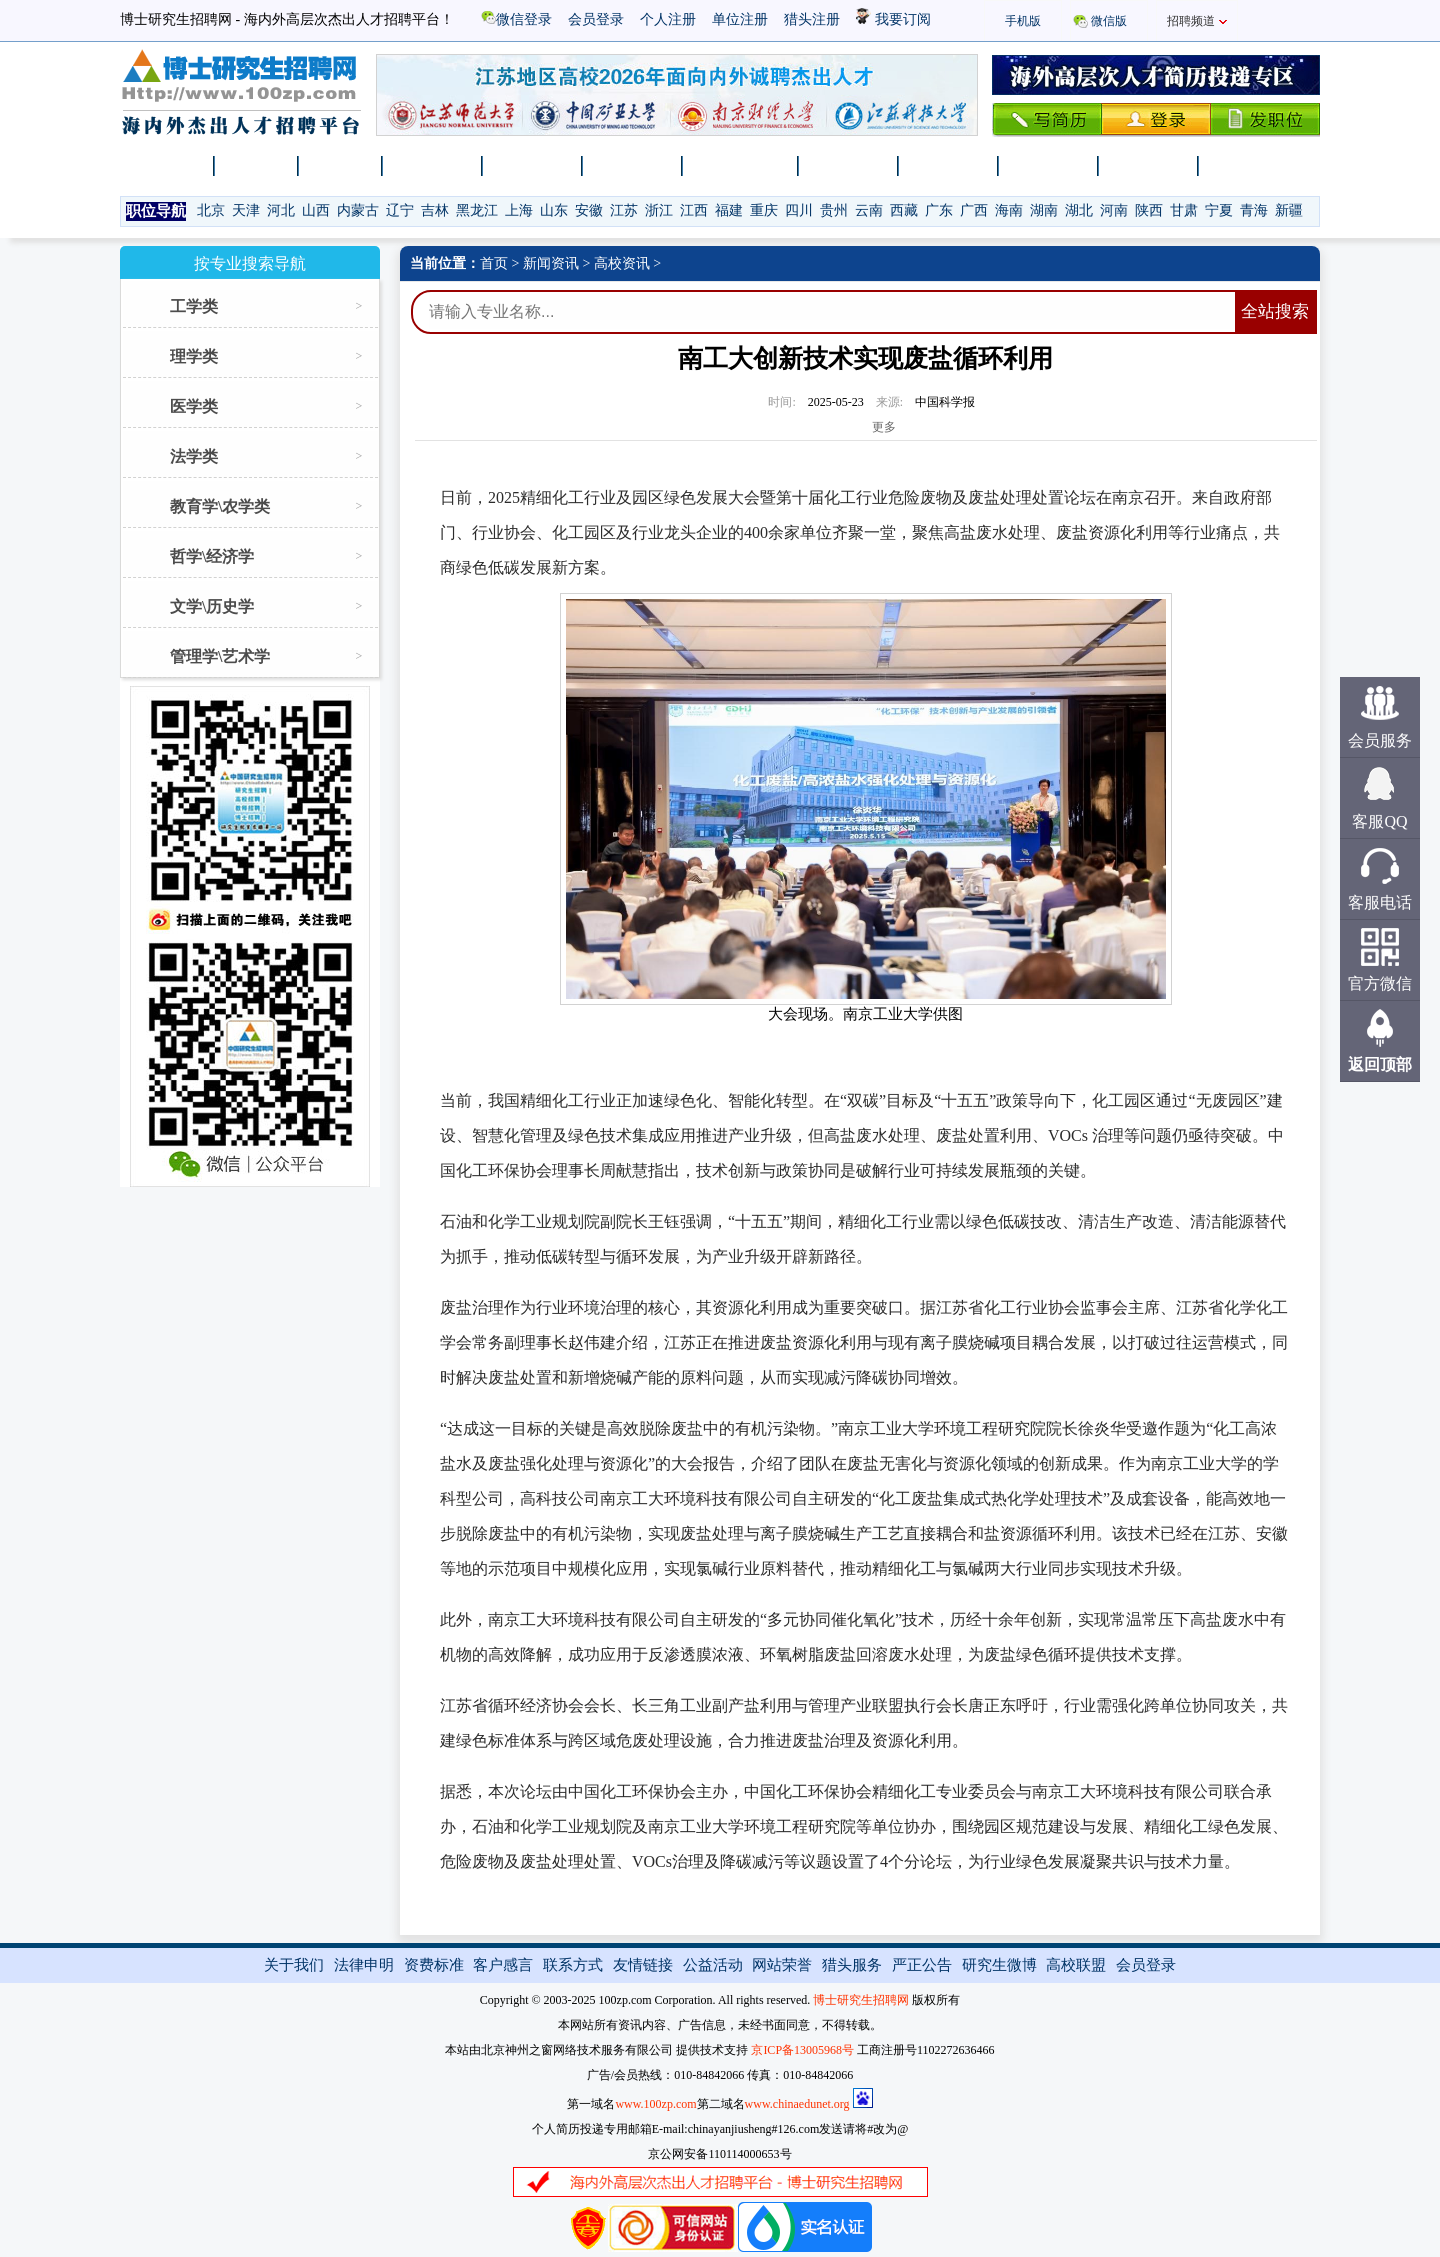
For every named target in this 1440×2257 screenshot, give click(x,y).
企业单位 (949, 165)
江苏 (624, 210)
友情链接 (643, 1965)
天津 (246, 210)
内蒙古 (358, 210)
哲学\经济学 (212, 556)
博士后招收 (741, 165)
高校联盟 (1076, 1965)
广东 (939, 210)
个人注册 (668, 19)
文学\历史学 (212, 606)
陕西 (1149, 210)
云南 (869, 210)
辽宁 (400, 210)
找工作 (257, 165)
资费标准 (434, 1965)
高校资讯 (622, 263)
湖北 (1079, 210)
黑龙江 (477, 210)
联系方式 (573, 1965)
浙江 (659, 210)
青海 (1254, 210)
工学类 (194, 306)
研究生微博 (999, 1965)
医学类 (194, 406)
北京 (211, 210)
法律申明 (364, 1965)
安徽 (589, 210)
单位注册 (740, 19)
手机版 (1023, 21)
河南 (1114, 210)
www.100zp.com (655, 2104)
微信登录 (516, 19)
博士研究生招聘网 (861, 2000)
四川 (799, 210)
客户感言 (503, 1965)
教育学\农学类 (220, 506)
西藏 (904, 210)
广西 (974, 210)
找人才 (341, 165)
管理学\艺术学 (220, 656)
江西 (694, 210)
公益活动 (713, 1965)
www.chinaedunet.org (797, 2104)
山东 (554, 210)
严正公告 (922, 1965)
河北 (281, 210)
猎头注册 (812, 19)
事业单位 (1049, 165)
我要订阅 (893, 19)
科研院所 (849, 165)
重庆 (764, 210)
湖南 (1044, 210)
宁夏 (1219, 210)
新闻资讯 (433, 165)
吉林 (435, 210)
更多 (884, 427)
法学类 (194, 456)
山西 (316, 210)
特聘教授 (1249, 165)
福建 (729, 210)
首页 (494, 263)
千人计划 (633, 165)
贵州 (834, 210)
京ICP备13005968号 (802, 2050)
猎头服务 (852, 1965)
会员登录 (596, 19)
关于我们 (294, 1965)
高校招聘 (533, 165)
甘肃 (1184, 210)
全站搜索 (1275, 311)
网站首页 (165, 165)
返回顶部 (1380, 1064)
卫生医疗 (1149, 165)
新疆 (1289, 210)
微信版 (1109, 21)
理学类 (194, 356)
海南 (1009, 210)
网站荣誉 (782, 1965)
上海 (519, 210)
